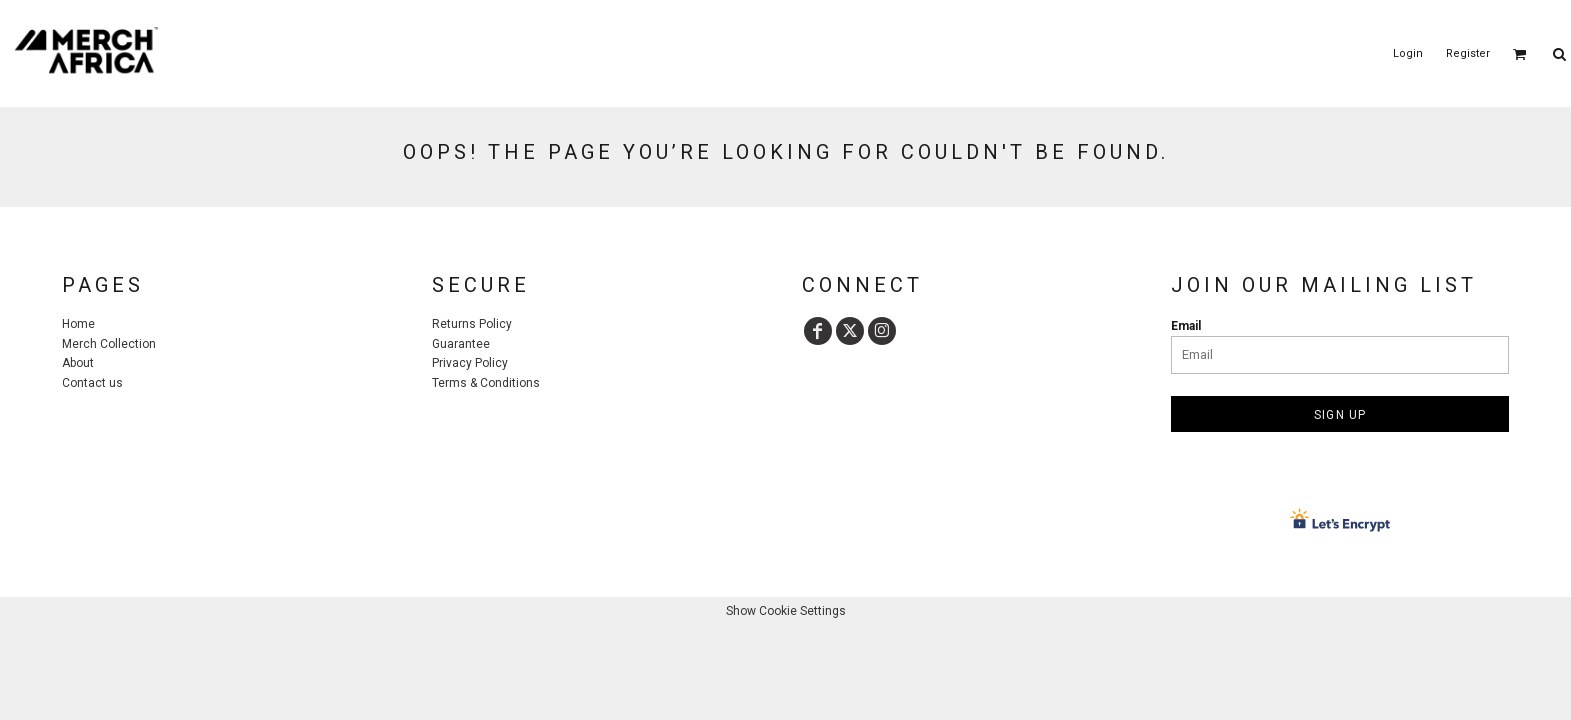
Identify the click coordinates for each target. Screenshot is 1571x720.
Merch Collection (109, 344)
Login (1408, 53)
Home (78, 324)
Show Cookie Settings (786, 611)
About (78, 363)
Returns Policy (472, 324)
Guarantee (461, 344)
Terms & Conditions (486, 383)
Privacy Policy (470, 363)
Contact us (92, 383)
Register (1468, 53)
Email (1186, 326)
